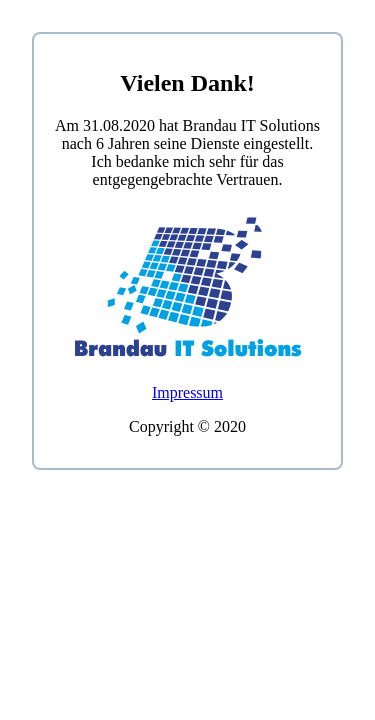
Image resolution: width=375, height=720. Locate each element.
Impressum (187, 392)
